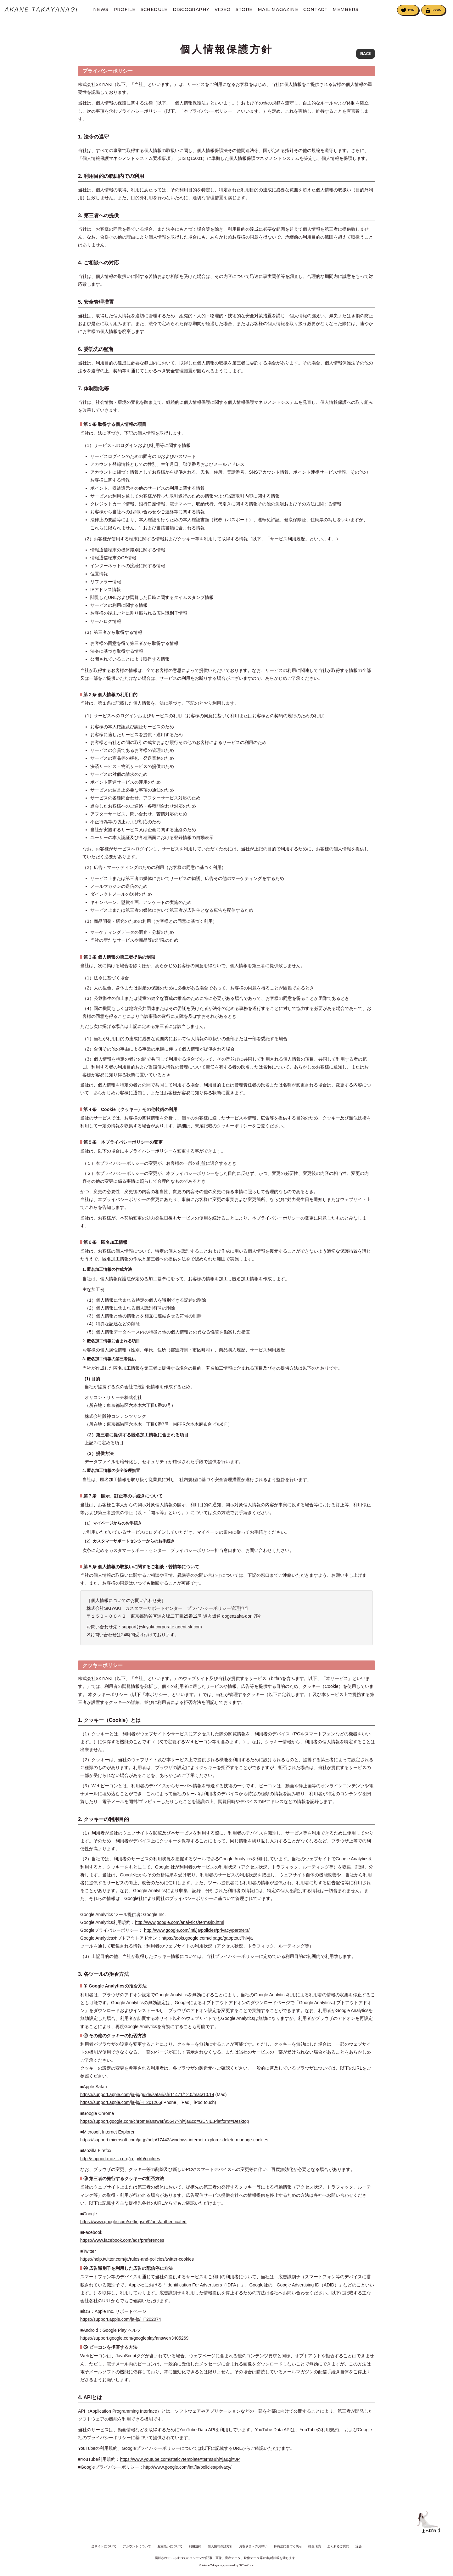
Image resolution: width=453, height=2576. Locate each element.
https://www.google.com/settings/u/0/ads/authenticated (133, 2231)
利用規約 (195, 2545)
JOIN (411, 10)
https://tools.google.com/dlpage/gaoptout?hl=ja (207, 1948)
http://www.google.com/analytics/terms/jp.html (179, 1932)
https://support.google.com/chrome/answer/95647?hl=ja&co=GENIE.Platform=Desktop (164, 2131)
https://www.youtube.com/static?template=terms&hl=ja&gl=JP (180, 2469)
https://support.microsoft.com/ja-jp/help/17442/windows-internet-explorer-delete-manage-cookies (174, 2149)
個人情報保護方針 (220, 2545)
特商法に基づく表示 (288, 2545)
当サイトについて (103, 2545)
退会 (358, 2545)
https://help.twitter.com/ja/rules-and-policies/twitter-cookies (137, 2269)
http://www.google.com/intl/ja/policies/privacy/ (187, 2477)
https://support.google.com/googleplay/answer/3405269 (134, 2347)
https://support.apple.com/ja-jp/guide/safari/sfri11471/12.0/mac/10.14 (147, 2104)
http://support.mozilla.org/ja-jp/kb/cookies (120, 2168)
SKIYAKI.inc (246, 2564)
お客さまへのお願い (253, 2545)
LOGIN (436, 10)
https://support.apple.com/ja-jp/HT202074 (120, 2329)
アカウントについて (137, 2545)
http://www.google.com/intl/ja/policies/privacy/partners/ (196, 1940)
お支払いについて (169, 2545)
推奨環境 (314, 2545)
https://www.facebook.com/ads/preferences (122, 2250)
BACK (365, 53)
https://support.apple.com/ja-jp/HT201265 (120, 2112)
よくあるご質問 (338, 2545)
